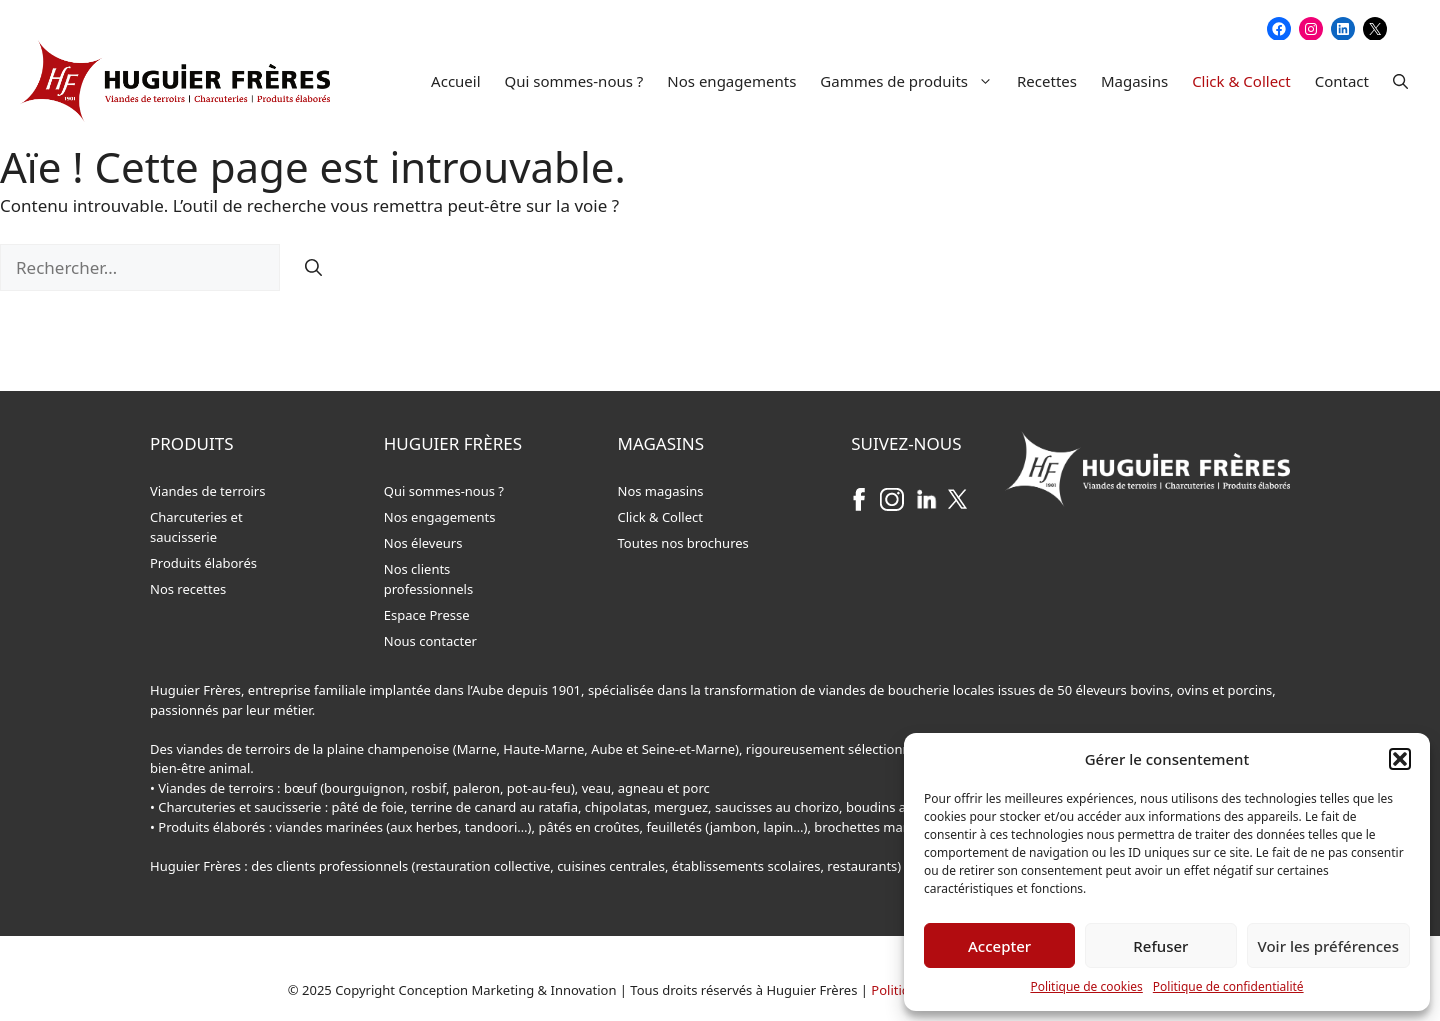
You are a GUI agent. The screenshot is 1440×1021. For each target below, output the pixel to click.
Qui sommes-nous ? (574, 81)
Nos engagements (731, 81)
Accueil (455, 81)
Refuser (1160, 946)
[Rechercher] (313, 268)
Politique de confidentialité (1228, 986)
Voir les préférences (1328, 946)
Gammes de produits (912, 81)
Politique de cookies (1086, 986)
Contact (1342, 81)
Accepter (999, 946)
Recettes (1047, 81)
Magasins (1134, 81)
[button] (1400, 759)
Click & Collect (1241, 81)
